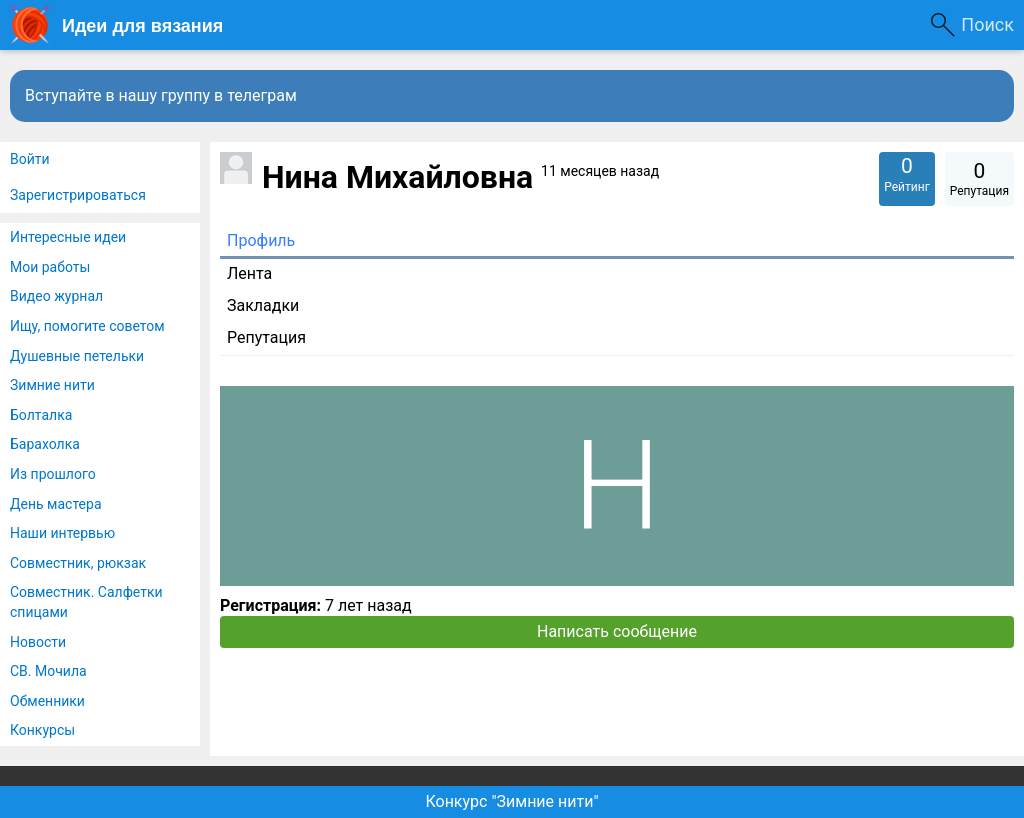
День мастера (56, 504)
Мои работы (50, 267)
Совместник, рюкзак (78, 563)
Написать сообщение (617, 631)
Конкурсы (42, 730)
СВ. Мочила (48, 671)
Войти (30, 159)
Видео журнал (56, 296)
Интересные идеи (68, 237)
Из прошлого (53, 474)
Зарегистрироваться (78, 195)
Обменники (47, 701)
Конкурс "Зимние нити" (511, 801)
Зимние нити (52, 385)
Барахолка (45, 444)
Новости (38, 642)
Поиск (987, 24)
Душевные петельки (77, 356)
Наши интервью (62, 533)
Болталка (41, 415)
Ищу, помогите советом (87, 326)
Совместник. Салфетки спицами (86, 602)
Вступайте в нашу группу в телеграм (161, 95)
